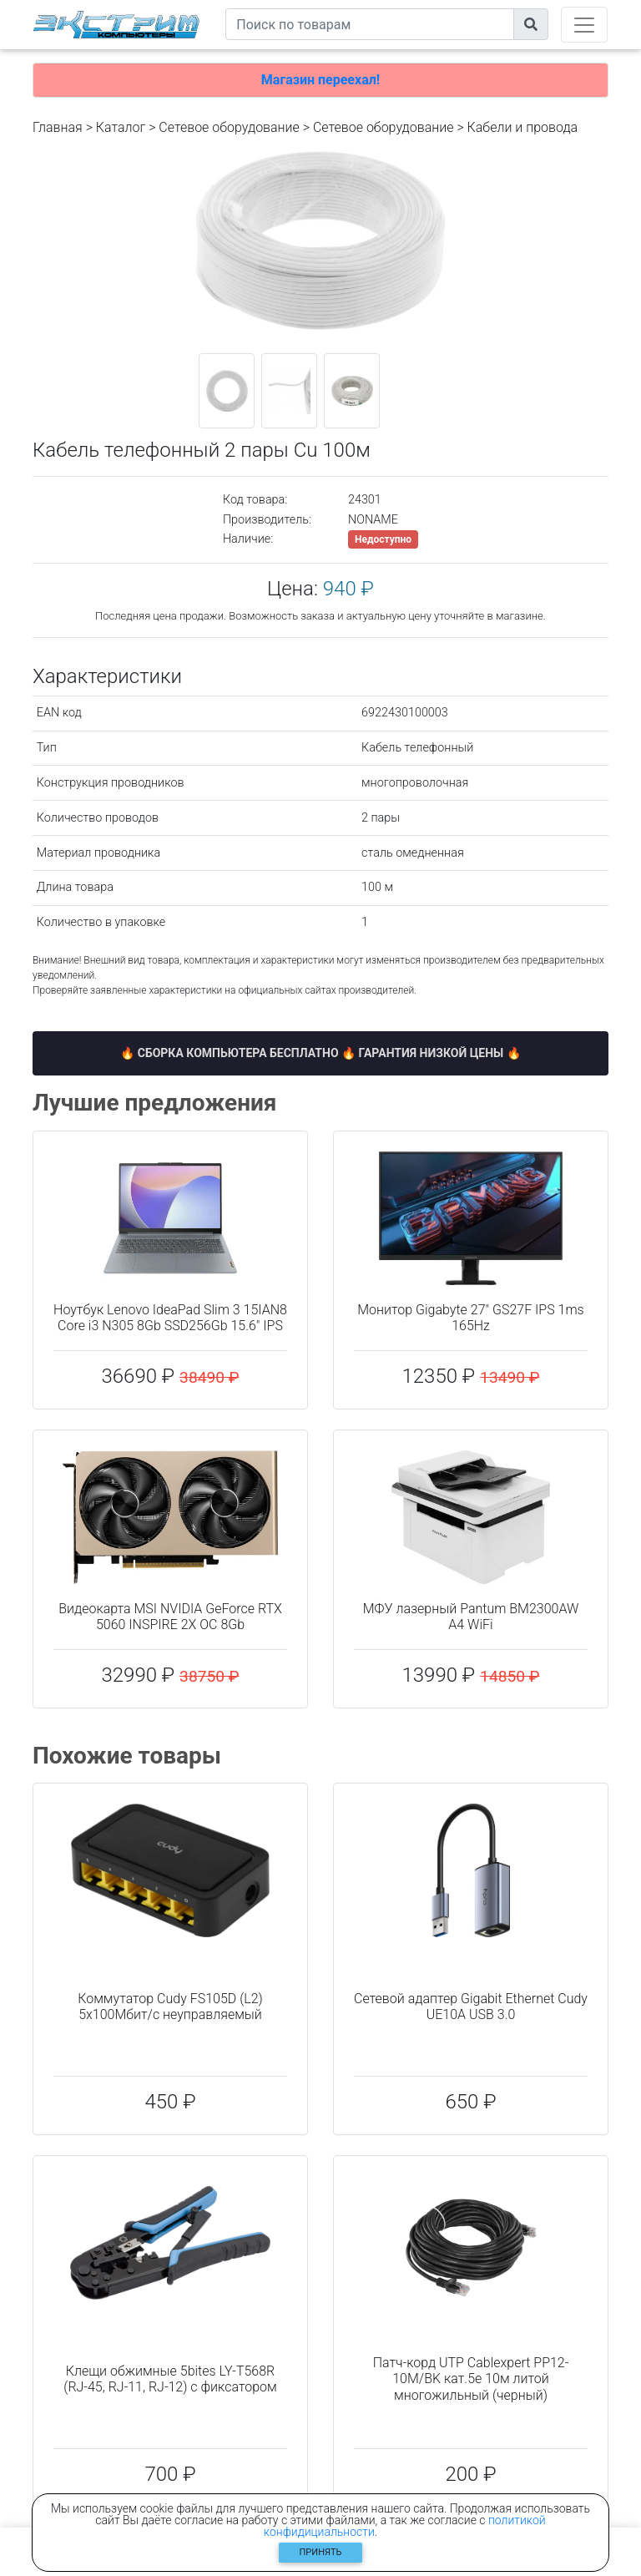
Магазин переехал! (320, 80)
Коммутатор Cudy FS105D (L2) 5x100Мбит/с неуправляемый (170, 2006)
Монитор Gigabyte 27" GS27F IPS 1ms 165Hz (470, 1318)
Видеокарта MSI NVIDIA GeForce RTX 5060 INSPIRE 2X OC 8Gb (170, 1616)
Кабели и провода (522, 127)
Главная (58, 127)
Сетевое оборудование (229, 127)
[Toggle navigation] (584, 25)
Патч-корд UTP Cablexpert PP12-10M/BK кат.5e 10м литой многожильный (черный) (471, 2378)
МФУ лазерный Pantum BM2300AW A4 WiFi (470, 1616)
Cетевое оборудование (383, 127)
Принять (321, 2552)
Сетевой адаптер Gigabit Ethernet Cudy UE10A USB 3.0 (471, 2006)
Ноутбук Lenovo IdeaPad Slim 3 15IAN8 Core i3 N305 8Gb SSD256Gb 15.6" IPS (170, 1318)
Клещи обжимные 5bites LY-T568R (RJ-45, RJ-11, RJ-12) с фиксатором (169, 2379)
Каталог (120, 127)
